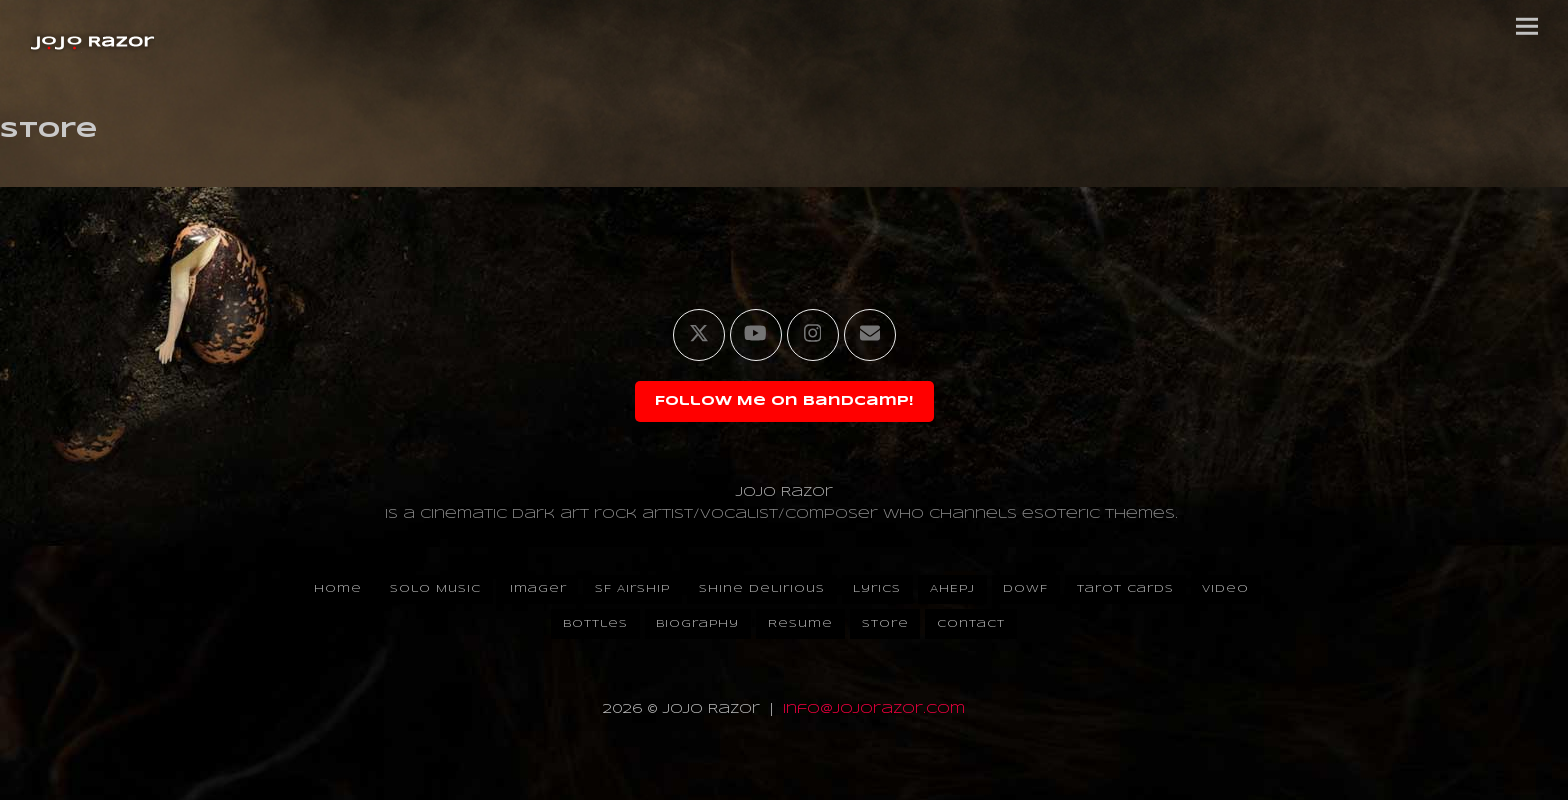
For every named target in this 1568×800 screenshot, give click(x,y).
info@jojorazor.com (874, 709)
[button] (1527, 26)
